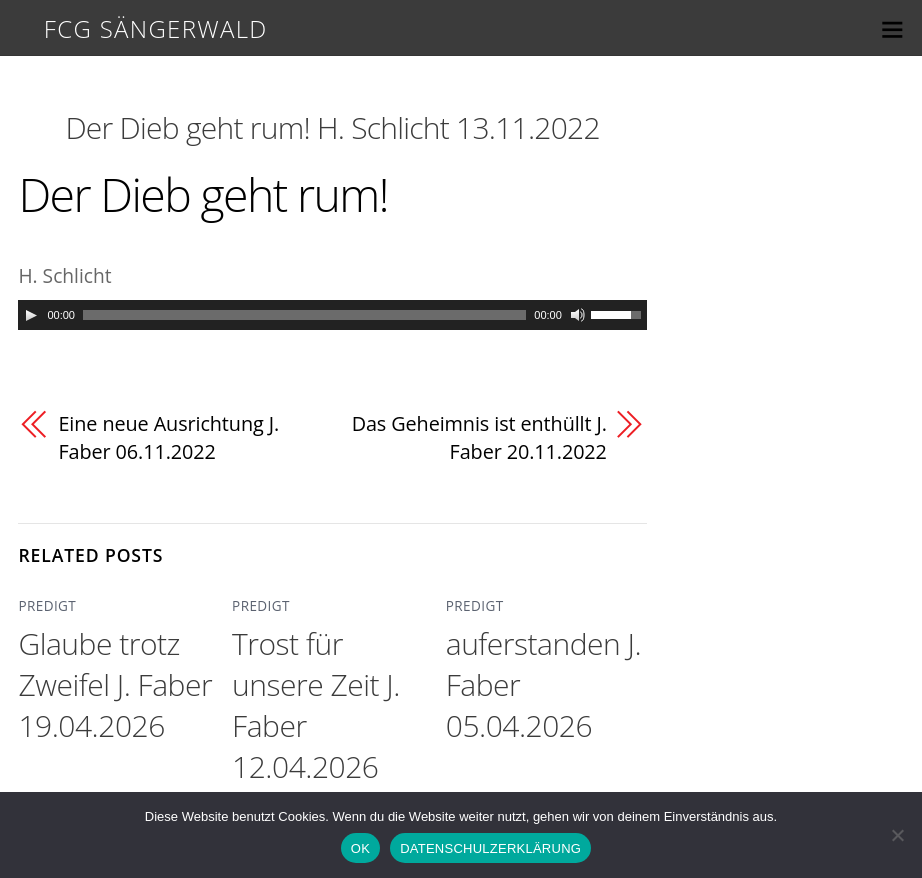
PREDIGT (43, 607)
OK (360, 848)
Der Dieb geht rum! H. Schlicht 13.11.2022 (332, 127)
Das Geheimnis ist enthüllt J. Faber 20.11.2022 (481, 439)
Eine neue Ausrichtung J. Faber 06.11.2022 (173, 439)
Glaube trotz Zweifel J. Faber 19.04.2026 (114, 685)
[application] (332, 315)
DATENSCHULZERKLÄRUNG (490, 848)
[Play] (31, 315)
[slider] (304, 315)
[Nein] (897, 835)
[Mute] (578, 315)
